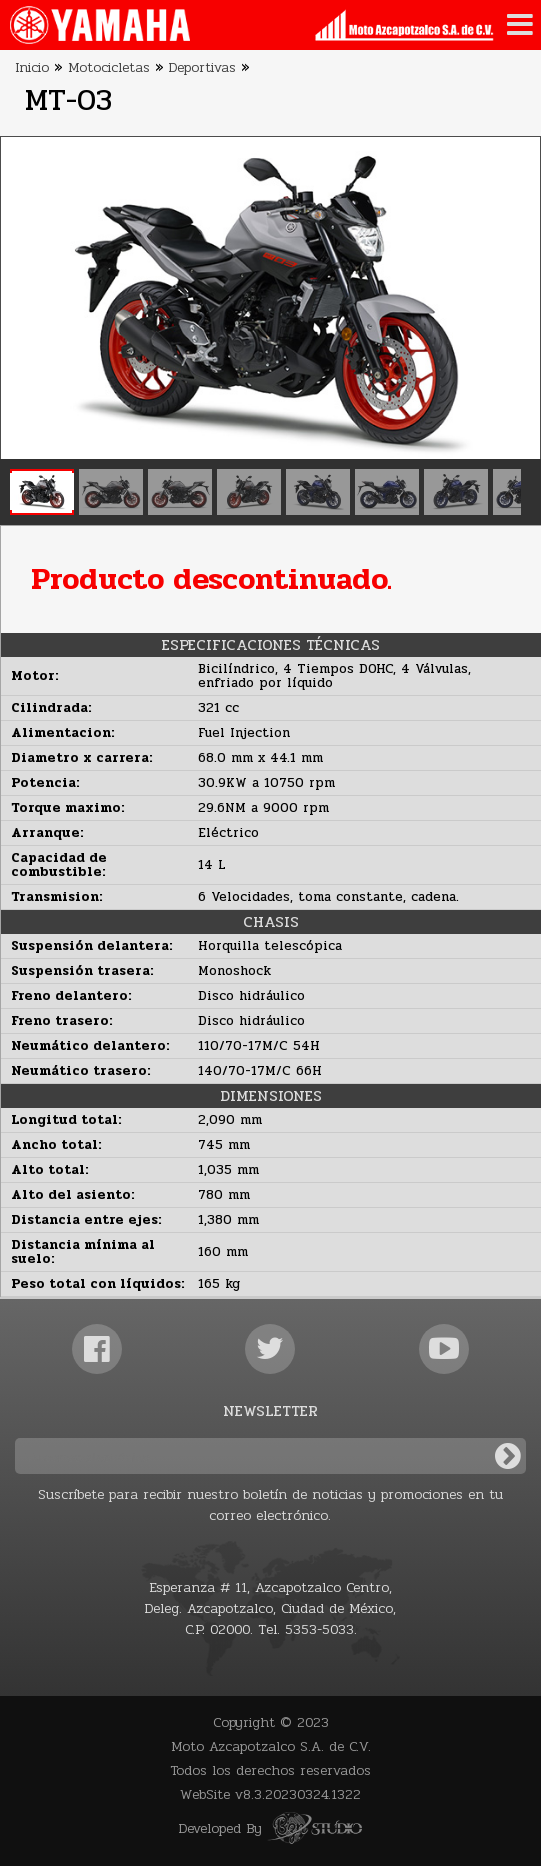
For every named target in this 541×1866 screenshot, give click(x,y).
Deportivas (202, 67)
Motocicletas (109, 67)
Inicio (32, 67)
